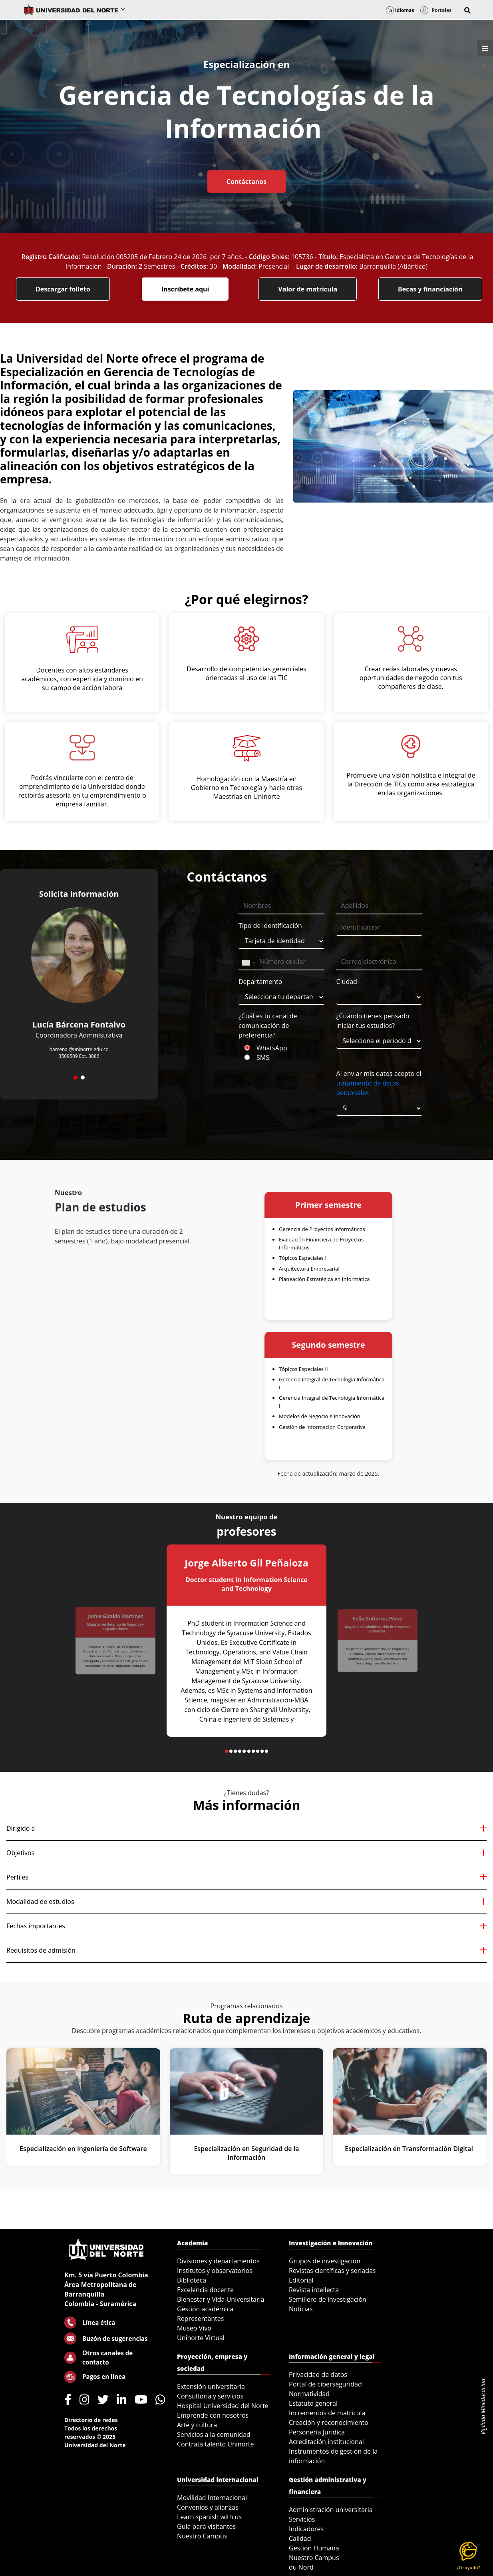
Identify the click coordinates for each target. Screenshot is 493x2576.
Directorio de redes (91, 2420)
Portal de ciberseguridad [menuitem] (325, 2384)
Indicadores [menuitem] (306, 2528)
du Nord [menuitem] (301, 2567)
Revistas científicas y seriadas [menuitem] (332, 2270)
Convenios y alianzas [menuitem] (208, 2507)
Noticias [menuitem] (301, 2309)
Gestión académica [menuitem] (205, 2309)
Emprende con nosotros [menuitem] (212, 2415)
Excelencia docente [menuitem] (205, 2289)
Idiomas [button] (400, 10)
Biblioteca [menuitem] (191, 2280)
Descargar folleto (63, 289)
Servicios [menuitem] (302, 2519)
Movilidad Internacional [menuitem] (212, 2497)
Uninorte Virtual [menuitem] (201, 2337)
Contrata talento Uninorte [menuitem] (215, 2444)
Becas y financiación (430, 289)
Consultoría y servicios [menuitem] (210, 2396)
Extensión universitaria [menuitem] (211, 2386)
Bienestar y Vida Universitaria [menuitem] (220, 2299)
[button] (467, 10)
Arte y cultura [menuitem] (197, 2424)
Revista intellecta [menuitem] (314, 2289)
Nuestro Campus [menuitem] (202, 2536)
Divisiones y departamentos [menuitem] (218, 2261)
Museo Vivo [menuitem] (194, 2328)
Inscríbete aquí (185, 289)
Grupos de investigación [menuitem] (324, 2261)
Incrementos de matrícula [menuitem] (327, 2412)
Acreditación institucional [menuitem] (326, 2441)
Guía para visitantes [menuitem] (206, 2526)
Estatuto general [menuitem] (313, 2403)
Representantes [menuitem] (200, 2318)
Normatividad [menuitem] (309, 2393)
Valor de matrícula (307, 289)
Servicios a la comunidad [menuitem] (213, 2434)
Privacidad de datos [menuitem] (318, 2374)
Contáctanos (246, 181)
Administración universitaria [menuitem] (331, 2509)
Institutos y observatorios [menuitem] (214, 2270)
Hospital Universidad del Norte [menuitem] (222, 2405)
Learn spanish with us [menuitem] (209, 2516)
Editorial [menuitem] (301, 2280)
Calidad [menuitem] (300, 2538)
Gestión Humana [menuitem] (314, 2548)
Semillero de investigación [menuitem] (327, 2299)
